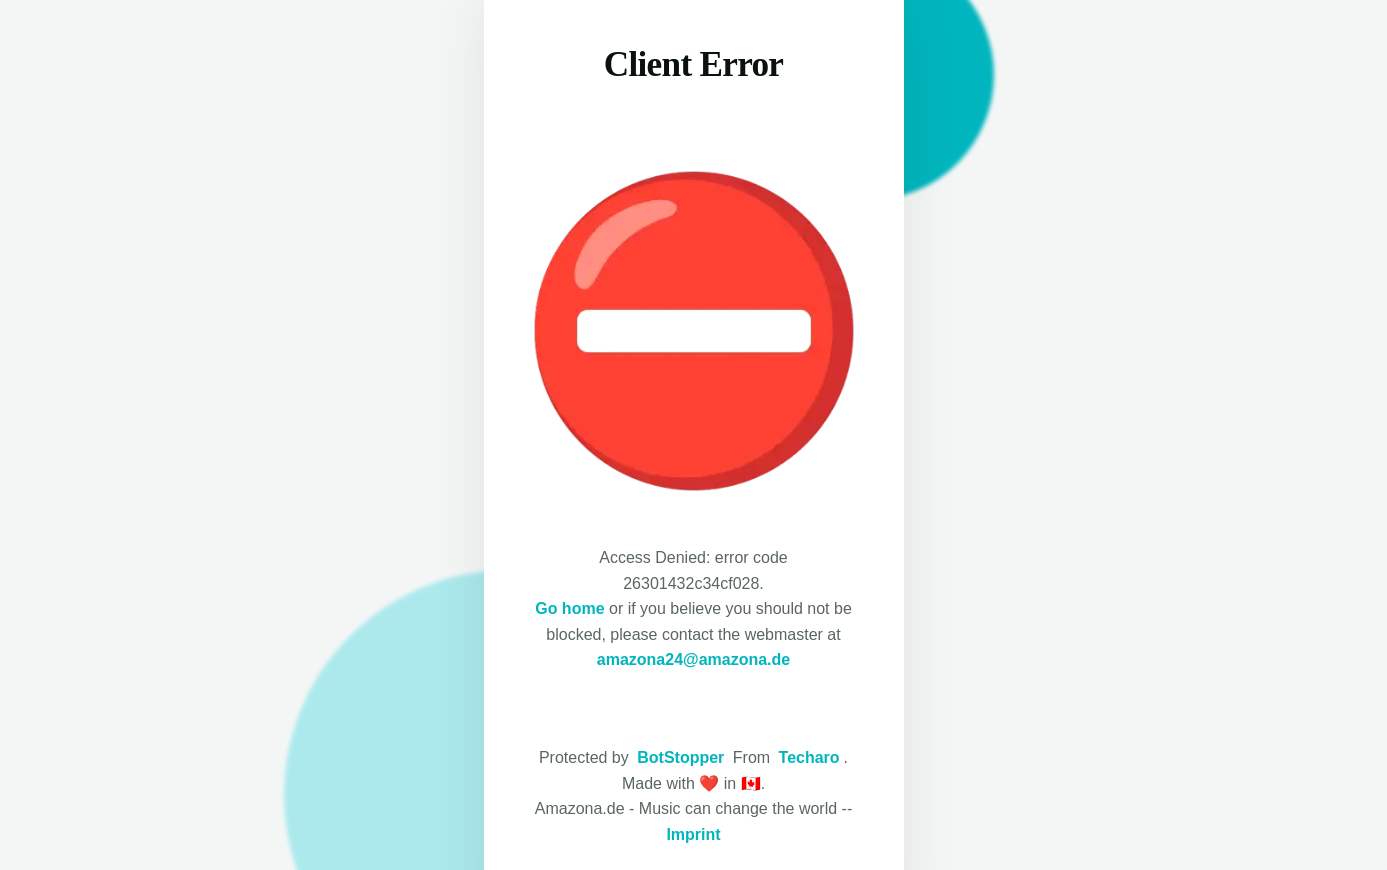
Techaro (809, 757)
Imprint (693, 834)
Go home (569, 608)
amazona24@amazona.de (693, 659)
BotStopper (680, 757)
